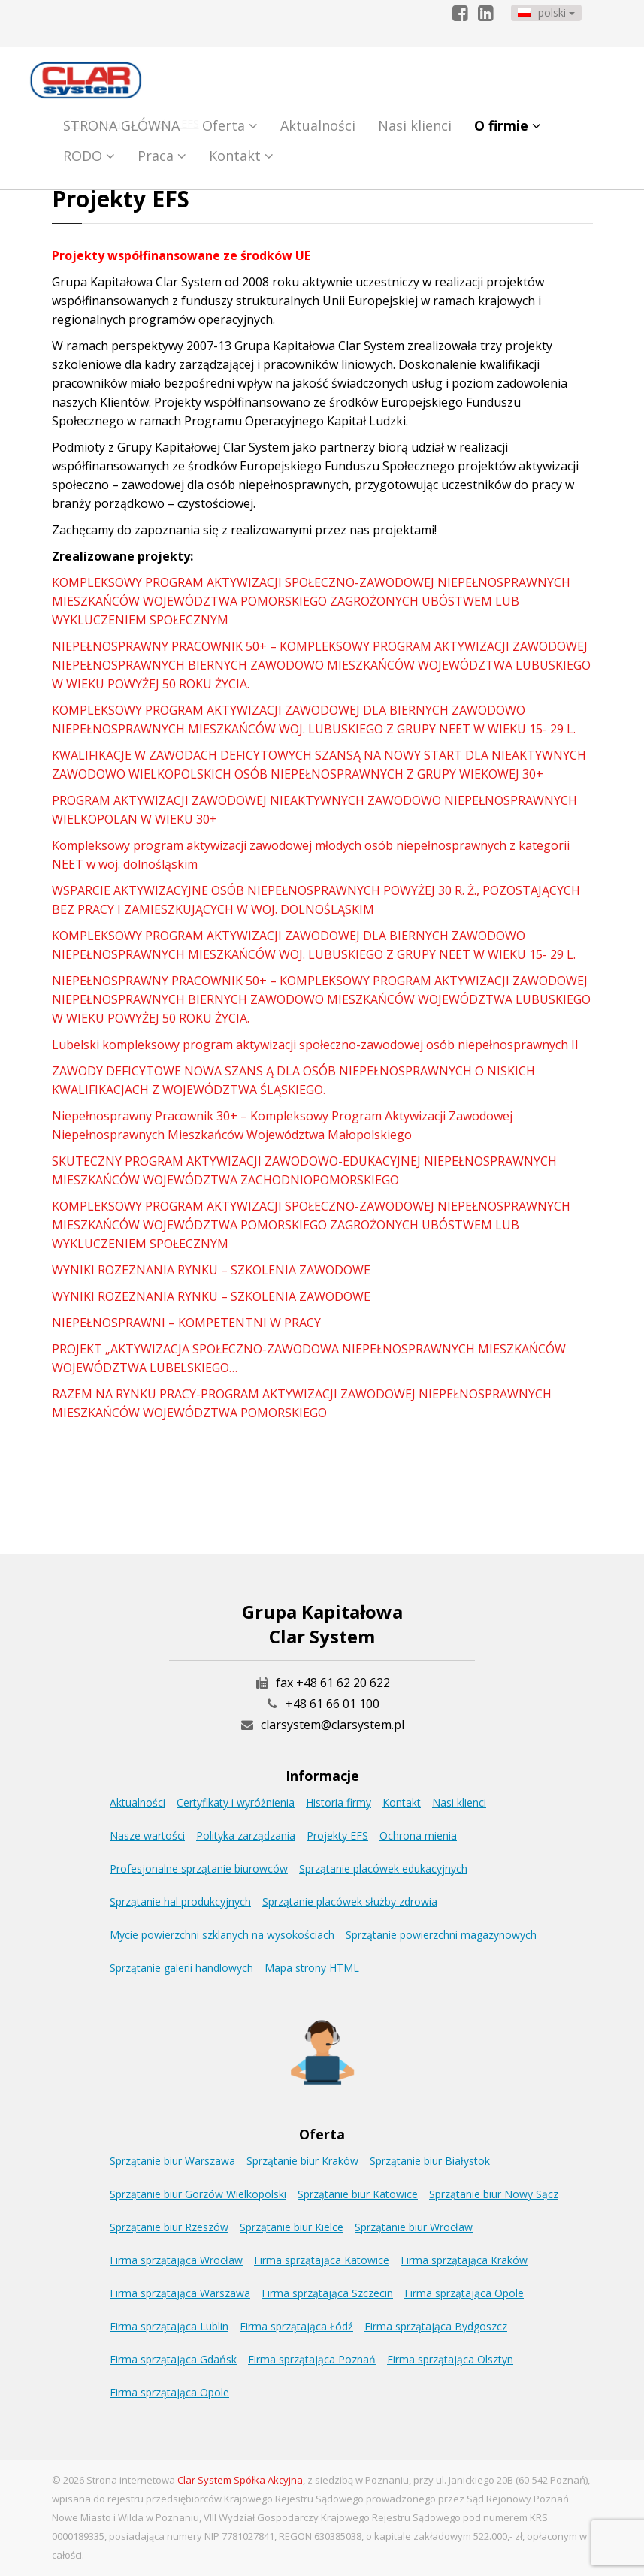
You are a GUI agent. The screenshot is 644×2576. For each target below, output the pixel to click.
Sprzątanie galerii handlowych (181, 1968)
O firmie (507, 125)
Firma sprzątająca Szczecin (327, 2293)
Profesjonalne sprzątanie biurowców (199, 1868)
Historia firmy (338, 1802)
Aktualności (317, 125)
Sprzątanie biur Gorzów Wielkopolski (198, 2194)
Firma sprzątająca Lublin (169, 2326)
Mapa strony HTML (312, 1968)
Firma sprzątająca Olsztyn (450, 2359)
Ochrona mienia (418, 1835)
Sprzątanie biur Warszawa (172, 2161)
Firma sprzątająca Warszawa (180, 2293)
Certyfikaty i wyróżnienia (236, 1802)
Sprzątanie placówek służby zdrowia (349, 1901)
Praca (162, 156)
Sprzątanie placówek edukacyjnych (383, 1868)
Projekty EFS (337, 1835)
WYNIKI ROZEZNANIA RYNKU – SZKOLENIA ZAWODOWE (211, 1270)
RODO (89, 156)
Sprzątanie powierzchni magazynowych (441, 1934)
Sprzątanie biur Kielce (291, 2227)
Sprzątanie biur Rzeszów (169, 2227)
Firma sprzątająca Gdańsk (173, 2359)
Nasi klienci (415, 125)
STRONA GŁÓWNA (121, 125)
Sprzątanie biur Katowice (358, 2194)
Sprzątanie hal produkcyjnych (180, 1901)
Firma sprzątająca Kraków (464, 2260)
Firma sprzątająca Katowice (321, 2260)
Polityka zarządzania (245, 1835)
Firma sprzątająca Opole (464, 2293)
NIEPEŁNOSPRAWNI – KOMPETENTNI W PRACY (186, 1322)
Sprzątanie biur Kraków (302, 2161)
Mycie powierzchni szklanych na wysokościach (222, 1934)
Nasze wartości (147, 1835)
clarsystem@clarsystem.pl (322, 1724)
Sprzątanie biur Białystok (430, 2161)
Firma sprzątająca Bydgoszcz (435, 2326)
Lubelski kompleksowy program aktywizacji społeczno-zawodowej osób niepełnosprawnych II (315, 1044)
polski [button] (546, 12)
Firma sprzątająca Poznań (312, 2359)
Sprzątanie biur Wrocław (414, 2227)
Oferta (230, 125)
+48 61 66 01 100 (332, 1703)
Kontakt (241, 156)
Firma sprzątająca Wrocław (176, 2260)
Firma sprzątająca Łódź (296, 2326)
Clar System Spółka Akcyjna (240, 2480)
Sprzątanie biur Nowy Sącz (493, 2194)
